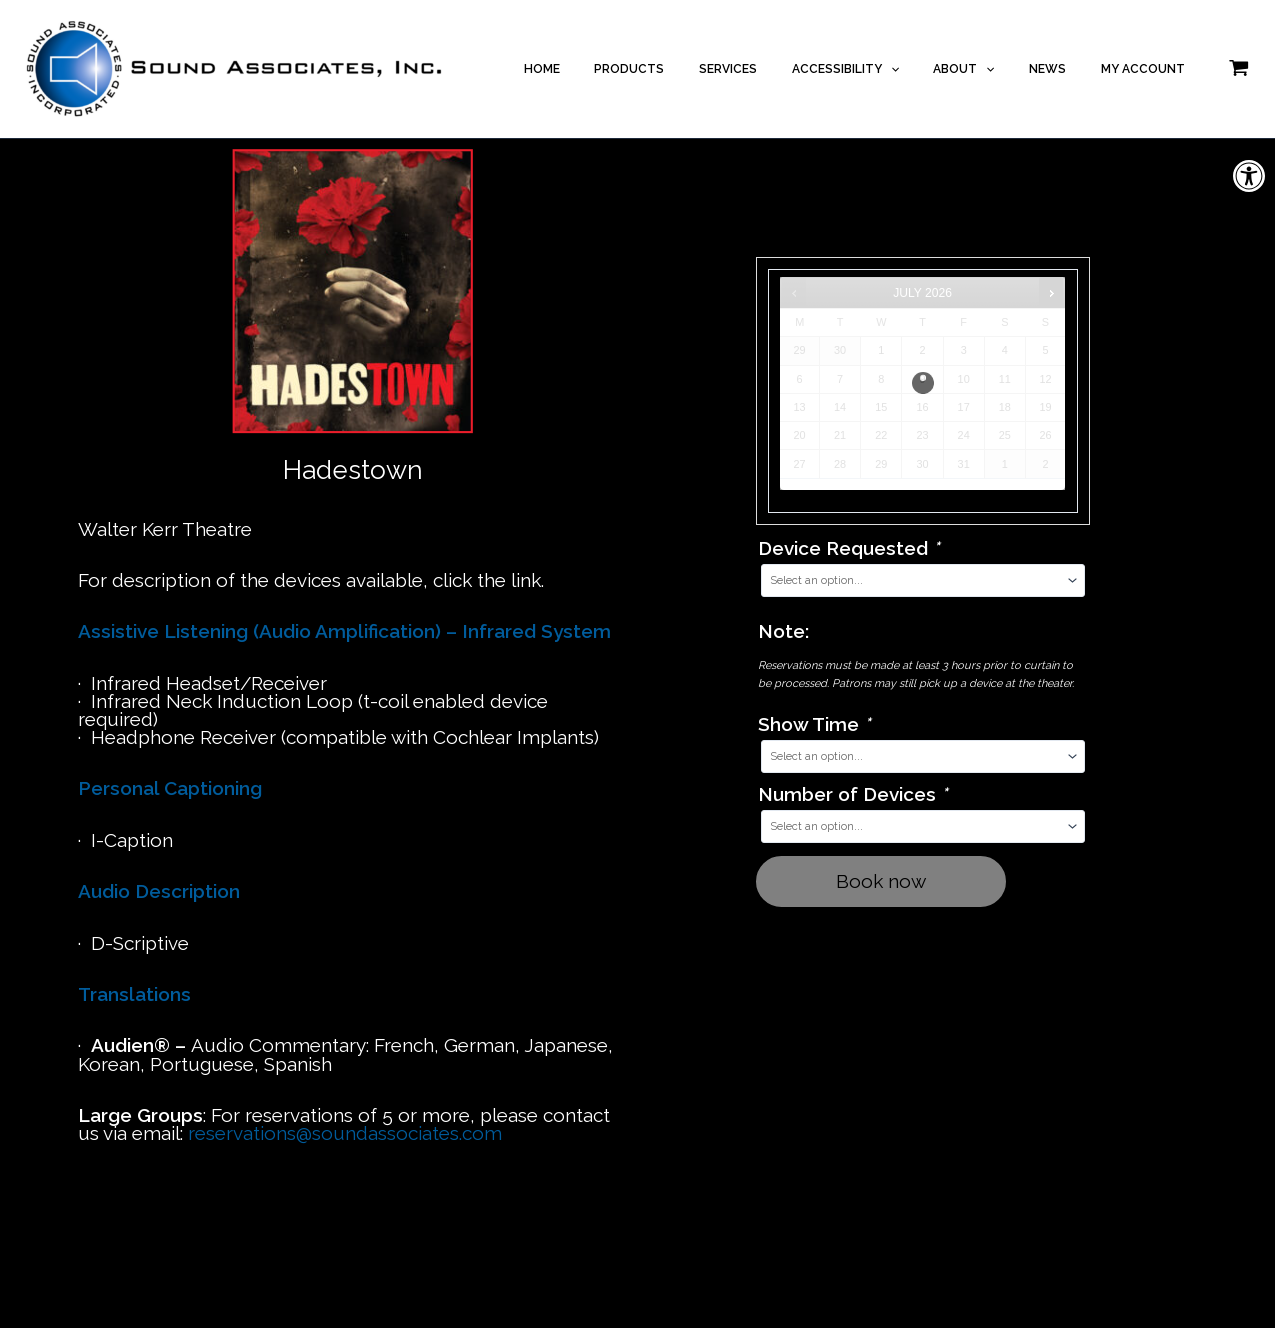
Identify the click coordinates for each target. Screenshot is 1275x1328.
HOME (611, 69)
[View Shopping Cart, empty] (1238, 69)
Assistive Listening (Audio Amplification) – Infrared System (344, 631)
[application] (927, 69)
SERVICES (776, 69)
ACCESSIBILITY (882, 69)
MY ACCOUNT (1148, 69)
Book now (881, 881)
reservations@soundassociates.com (345, 1133)
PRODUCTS (688, 69)
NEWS (1063, 69)
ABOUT (990, 69)
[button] (1249, 176)
